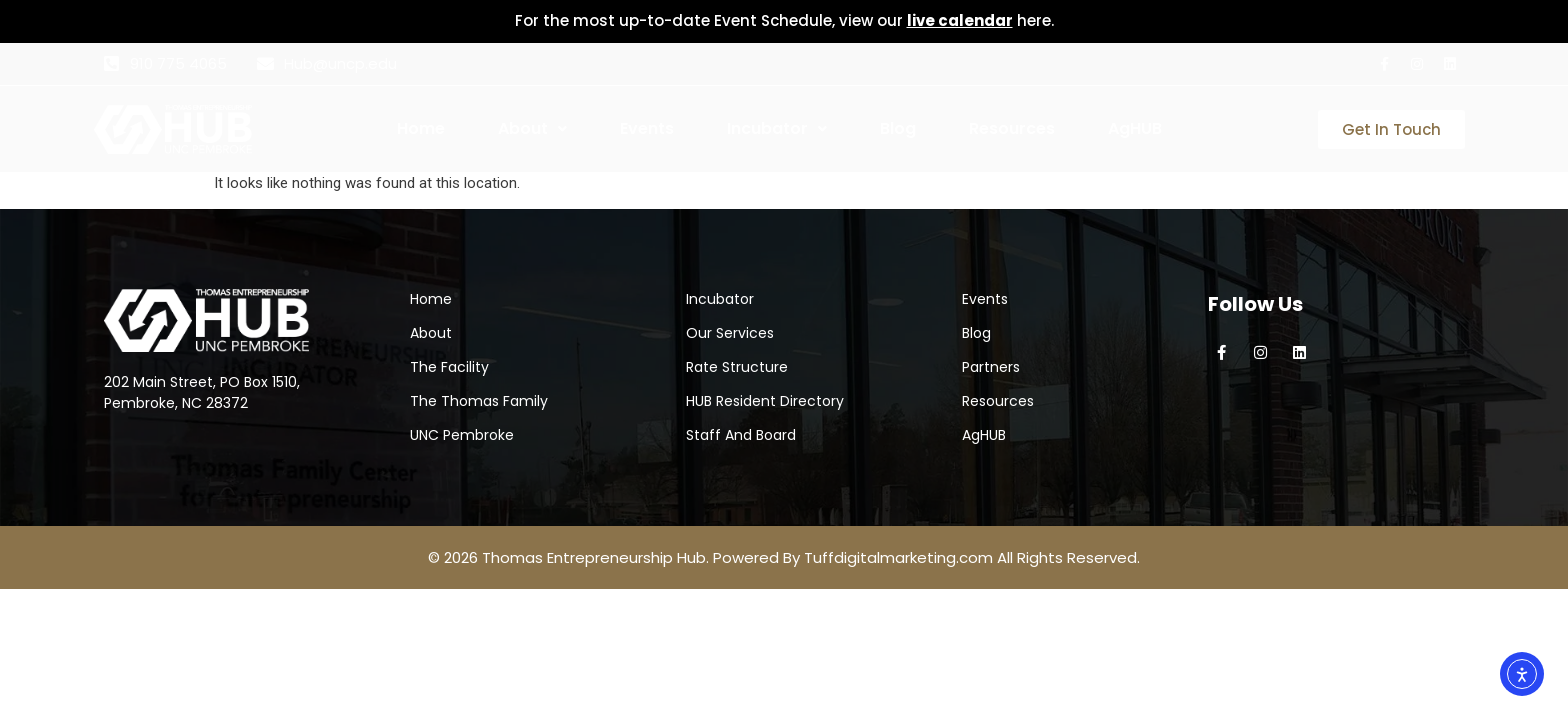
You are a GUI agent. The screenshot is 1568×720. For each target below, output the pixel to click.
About (532, 128)
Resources (1012, 128)
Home (421, 128)
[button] (562, 129)
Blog (898, 128)
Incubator (777, 128)
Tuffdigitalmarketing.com (898, 557)
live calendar (960, 20)
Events (647, 128)
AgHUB (1135, 128)
